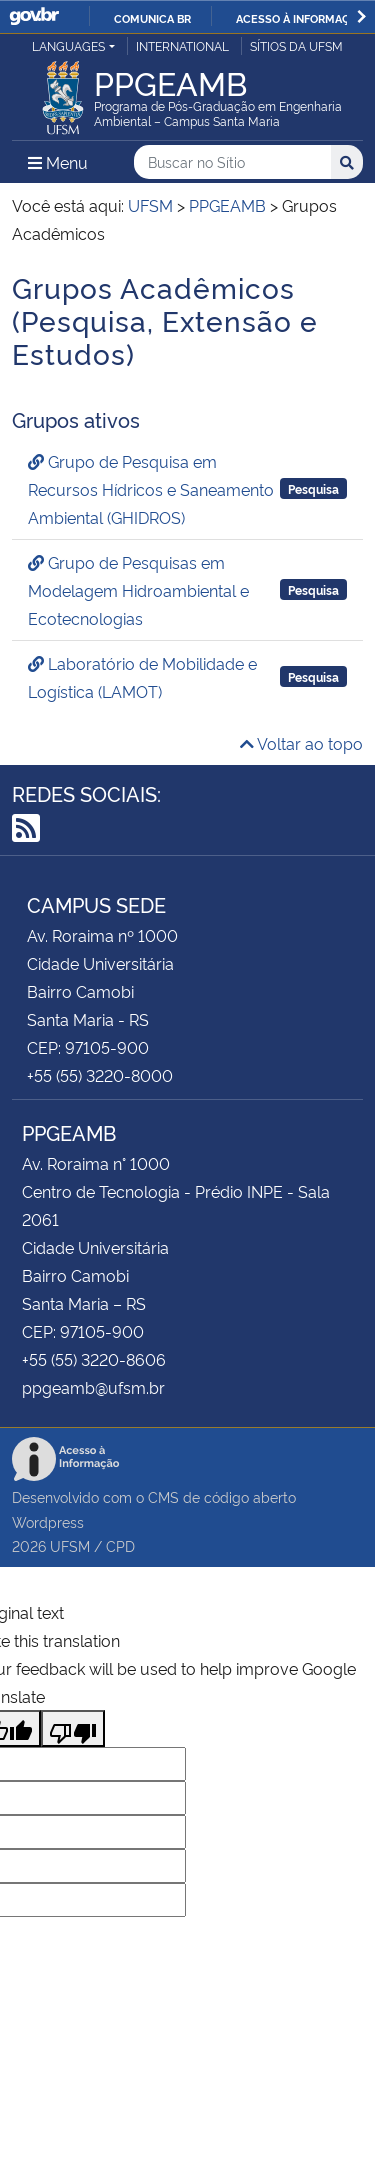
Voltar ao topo (301, 743)
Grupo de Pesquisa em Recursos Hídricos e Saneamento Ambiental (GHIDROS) (151, 489)
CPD (120, 1545)
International (182, 45)
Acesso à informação (300, 18)
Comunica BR (152, 18)
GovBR (34, 16)
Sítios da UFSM (296, 45)
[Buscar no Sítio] (232, 162)
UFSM (70, 1545)
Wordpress (48, 1521)
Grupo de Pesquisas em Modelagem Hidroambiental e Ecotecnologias (138, 590)
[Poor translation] (73, 1728)
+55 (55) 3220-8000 (100, 1075)
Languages (68, 45)
